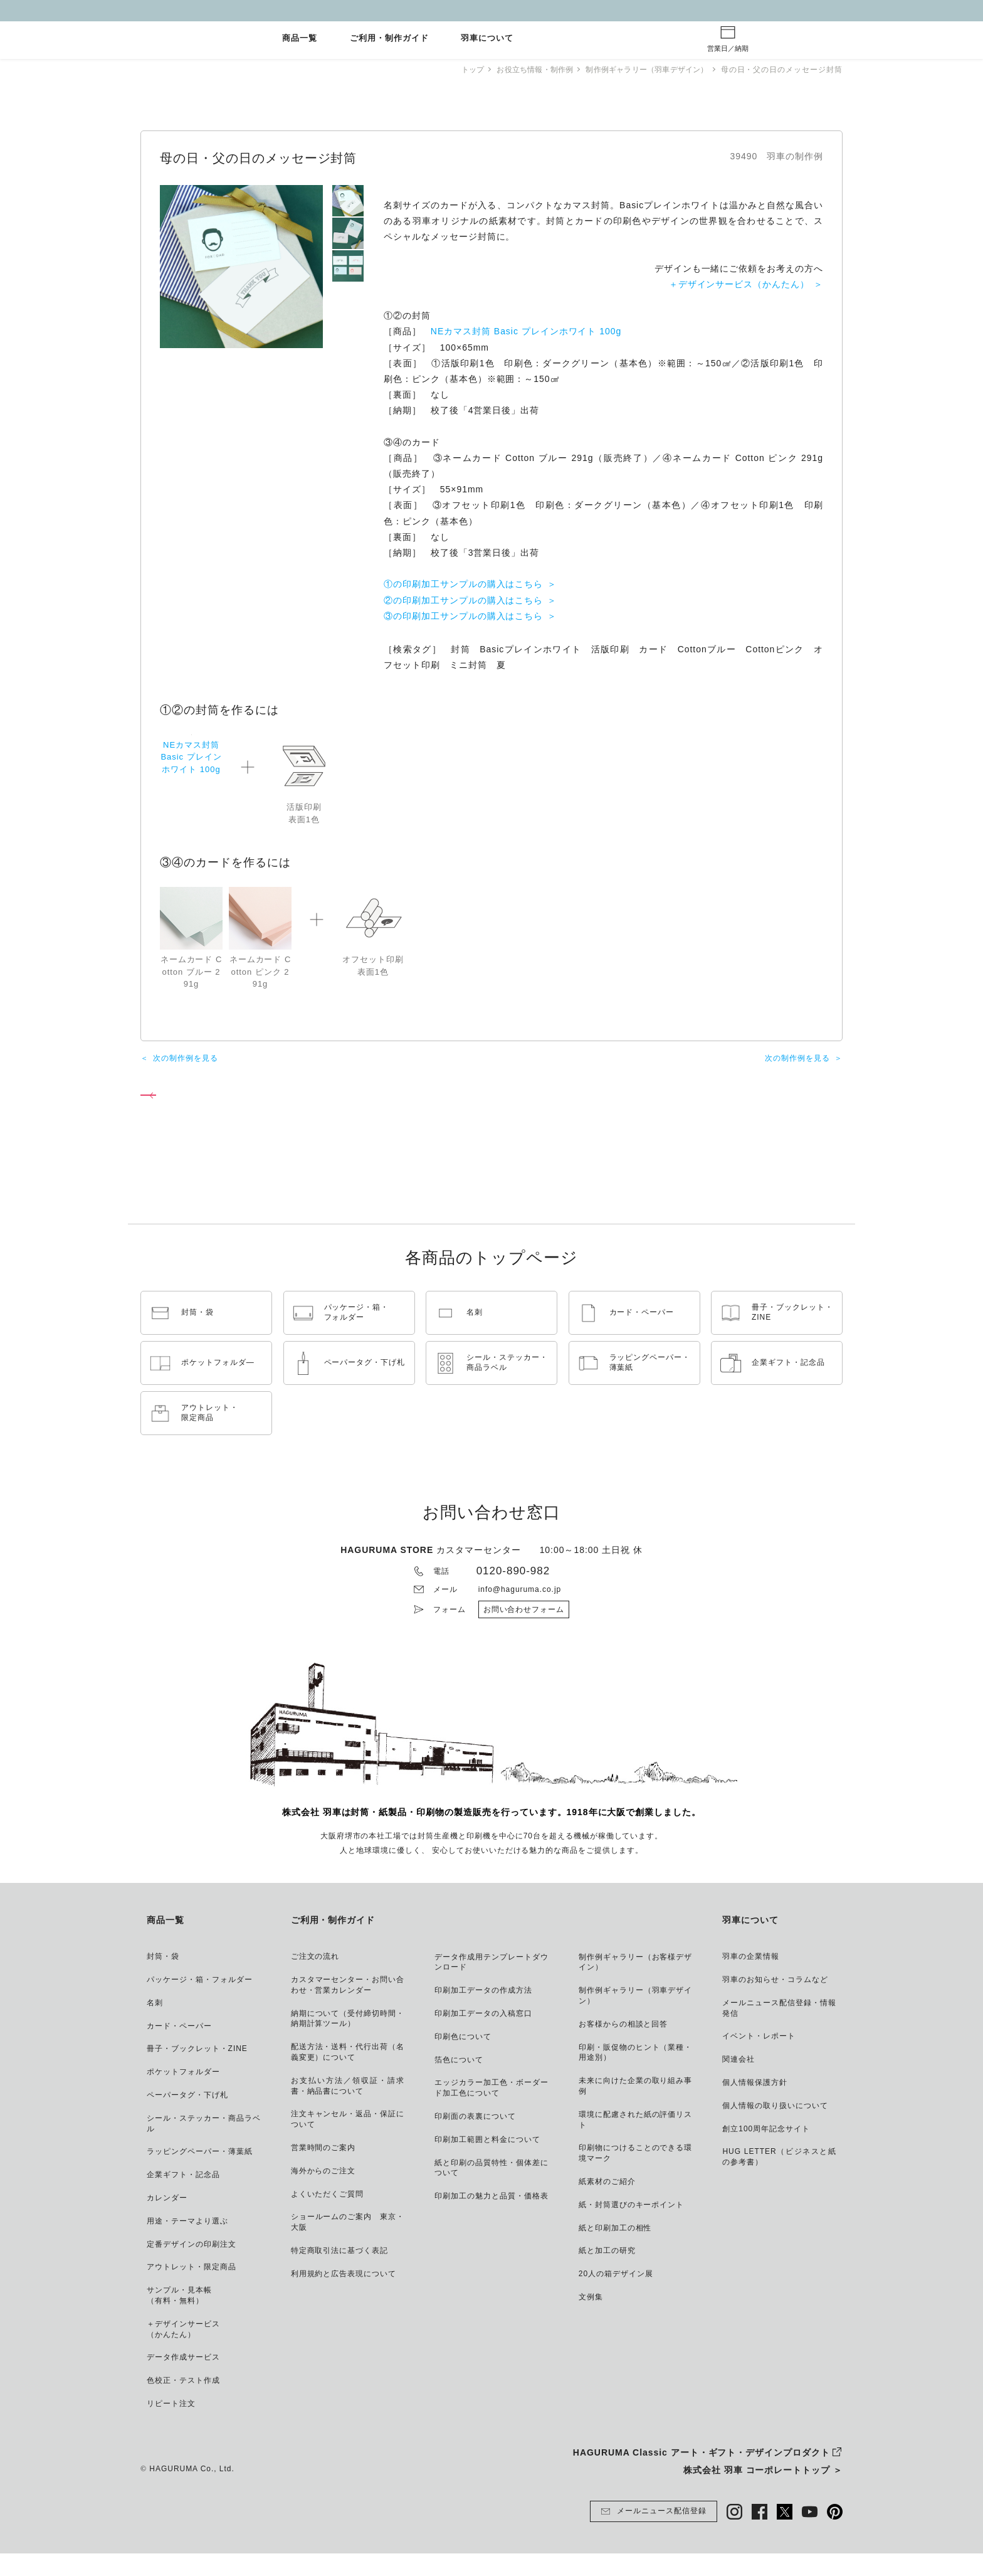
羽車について (487, 38)
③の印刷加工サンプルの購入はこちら (463, 616)
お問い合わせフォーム (524, 1632)
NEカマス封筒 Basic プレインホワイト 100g (526, 331)
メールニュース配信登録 (654, 2534)
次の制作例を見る (185, 1070)
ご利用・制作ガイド (389, 38)
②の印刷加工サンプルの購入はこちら (463, 600)
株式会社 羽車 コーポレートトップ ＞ (763, 2493)
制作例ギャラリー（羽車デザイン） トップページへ (250, 1111)
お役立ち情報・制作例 (525, 69)
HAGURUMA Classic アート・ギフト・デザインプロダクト (701, 2475)
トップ (460, 69)
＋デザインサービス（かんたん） (739, 284)
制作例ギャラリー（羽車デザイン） (643, 69)
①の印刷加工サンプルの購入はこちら (463, 584)
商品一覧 (299, 38)
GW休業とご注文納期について (491, 10)
